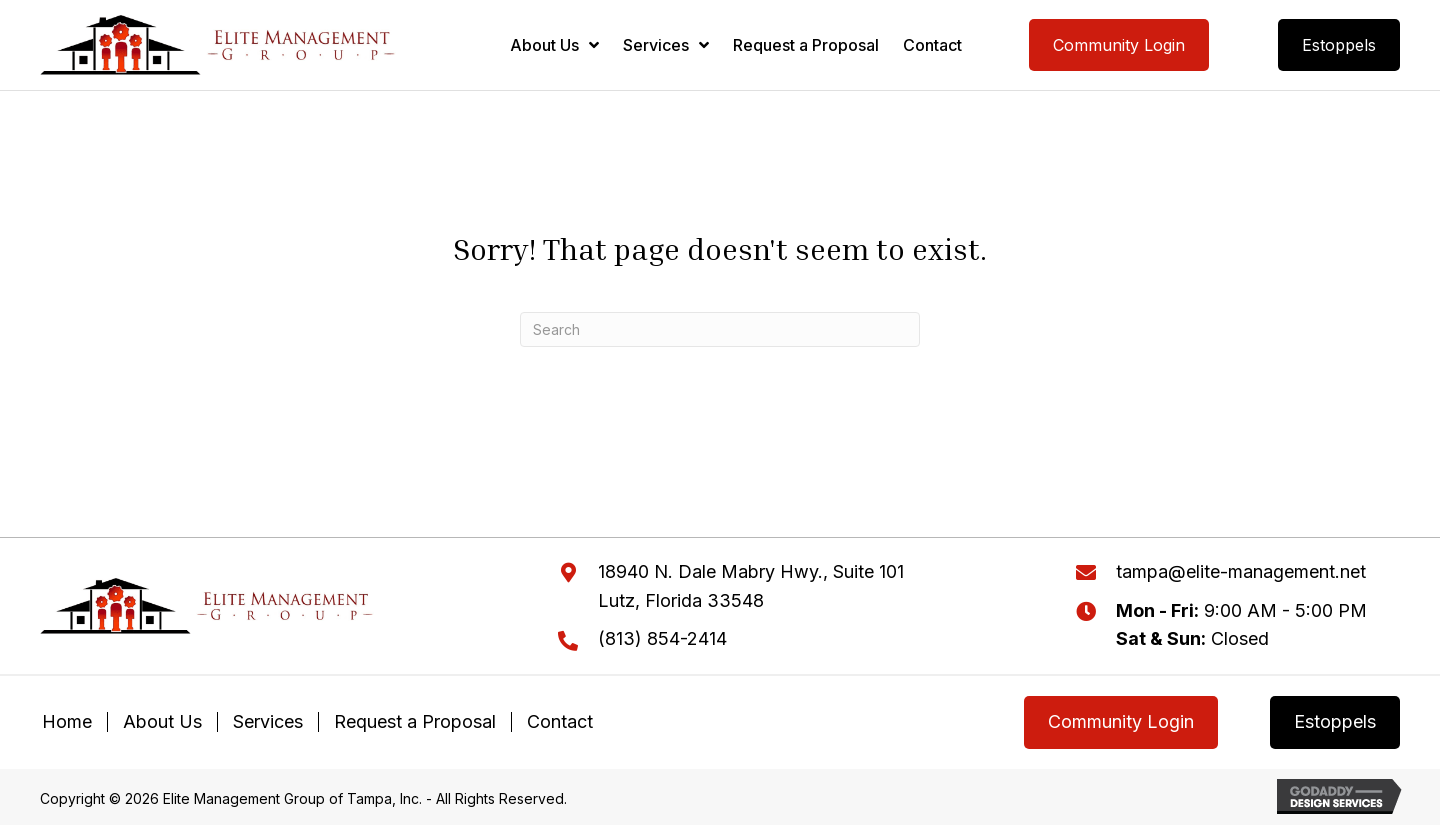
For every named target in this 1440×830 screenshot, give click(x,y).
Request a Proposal (415, 722)
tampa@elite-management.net (1241, 571)
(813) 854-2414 (662, 638)
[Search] (720, 329)
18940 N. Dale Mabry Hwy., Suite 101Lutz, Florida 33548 (751, 586)
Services (268, 722)
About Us (162, 722)
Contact (560, 722)
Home (67, 722)
